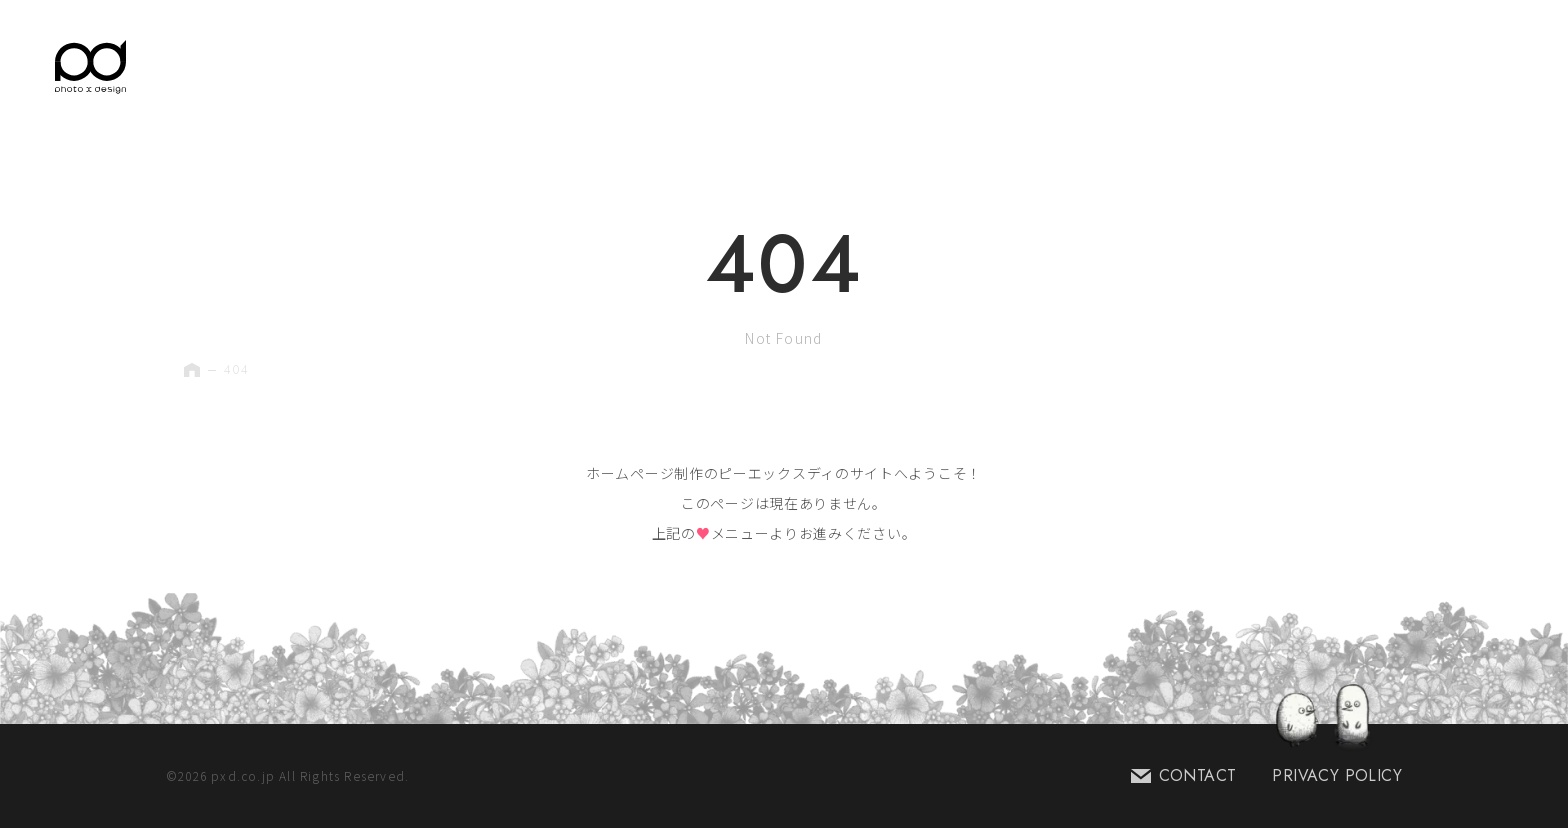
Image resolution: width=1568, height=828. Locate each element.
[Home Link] (90, 67)
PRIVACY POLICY (1337, 775)
